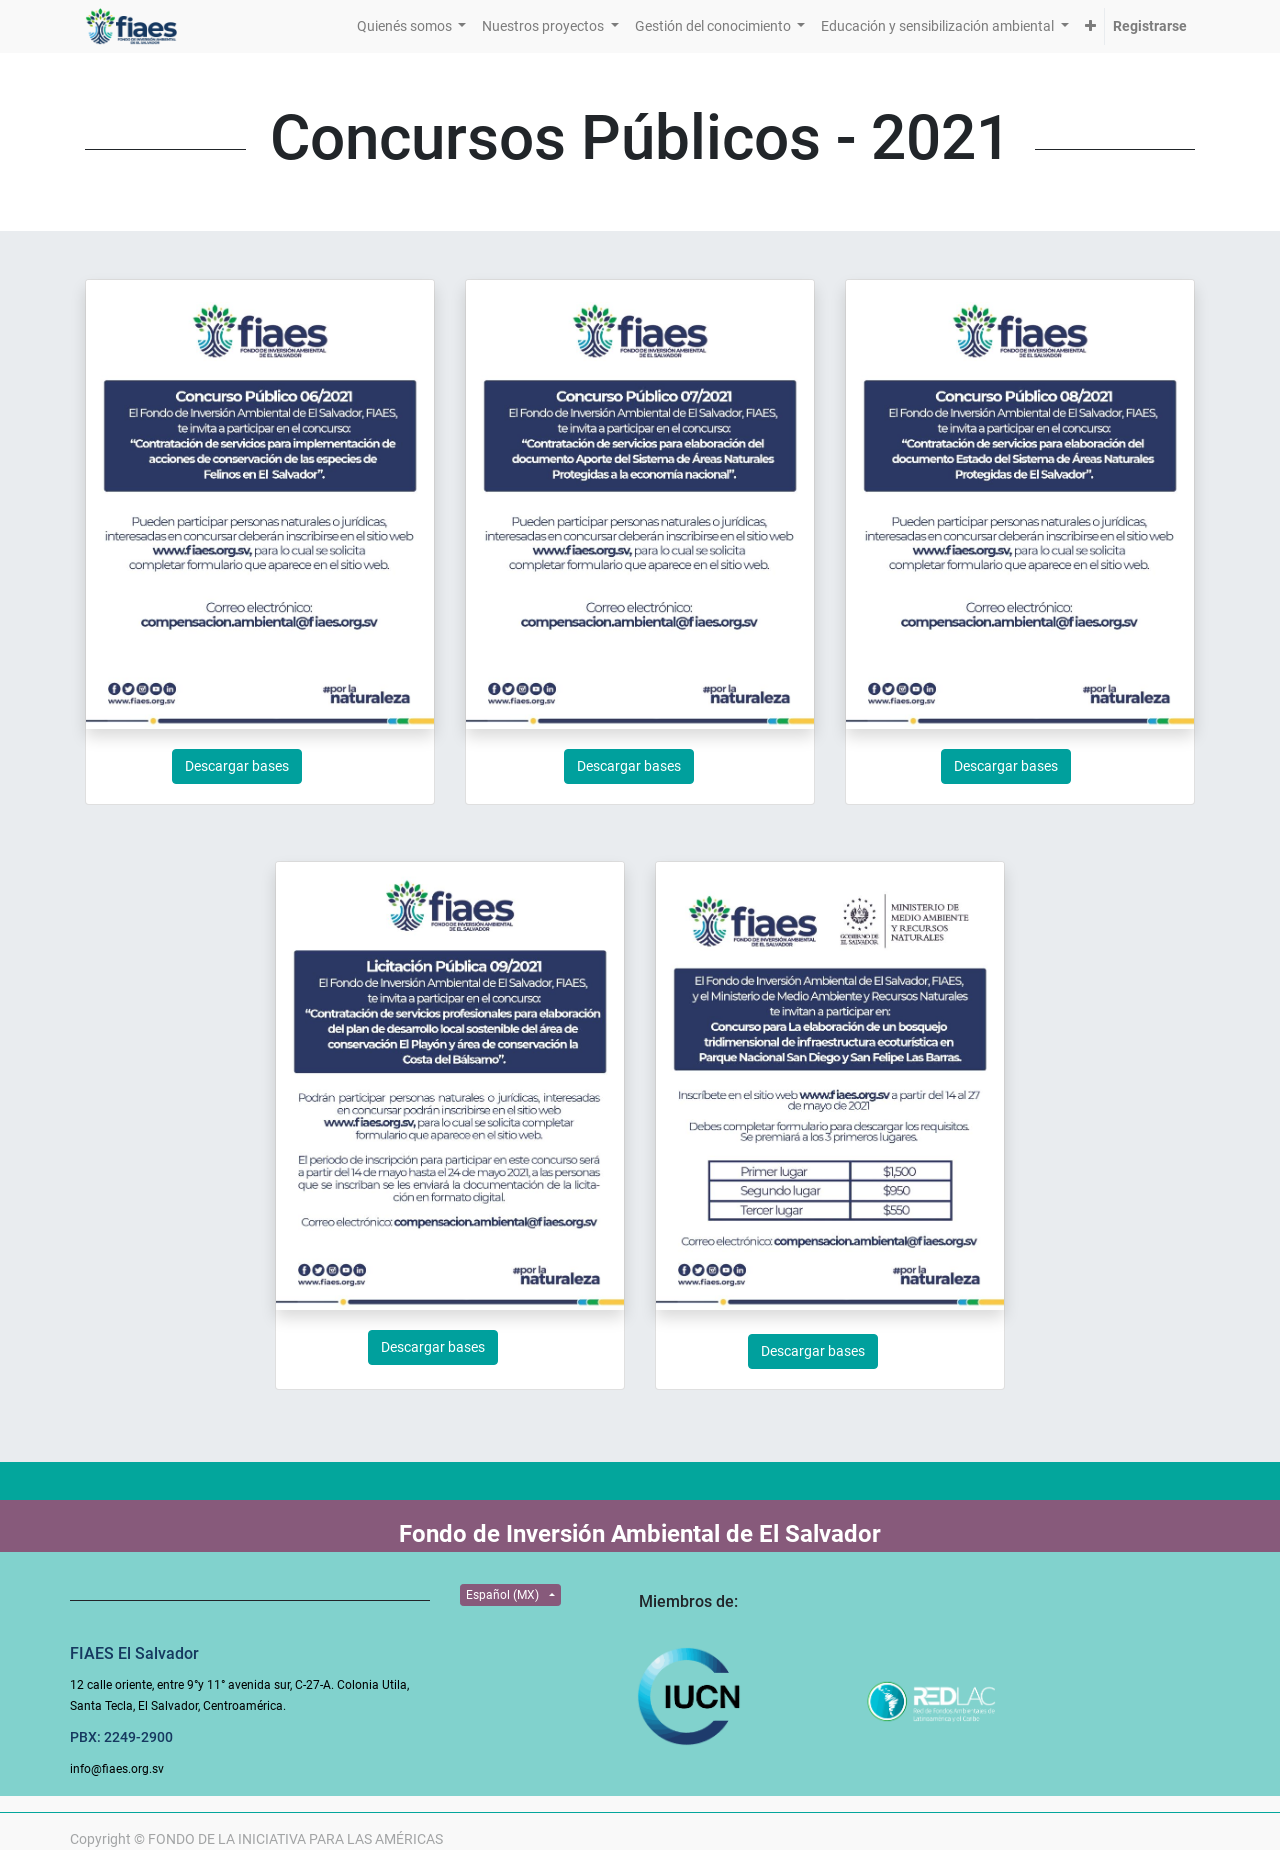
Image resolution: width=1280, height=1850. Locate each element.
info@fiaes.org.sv (117, 1769)
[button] (1090, 26)
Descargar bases (237, 766)
